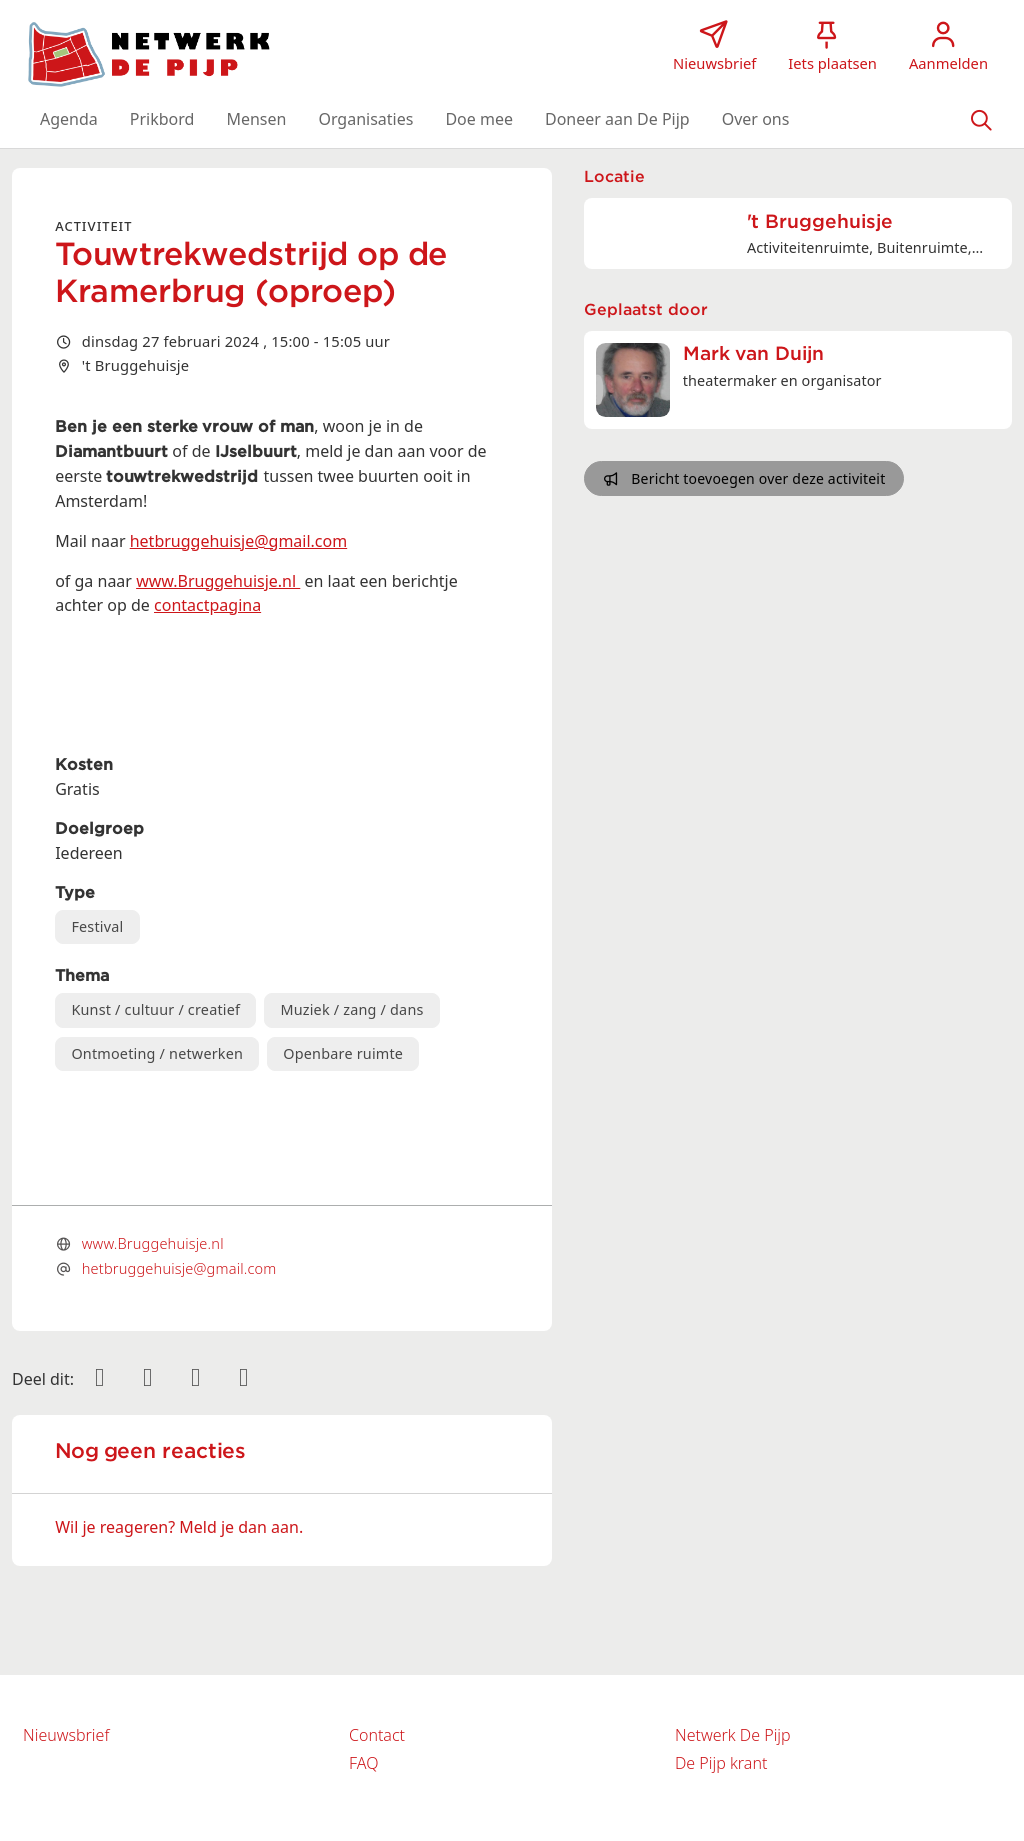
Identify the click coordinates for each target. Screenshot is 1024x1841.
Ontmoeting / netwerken (157, 1053)
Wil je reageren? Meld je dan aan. (179, 1527)
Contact (377, 1735)
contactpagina (207, 605)
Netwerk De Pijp (733, 1735)
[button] (69, 119)
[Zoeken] (981, 119)
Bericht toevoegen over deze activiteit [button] (744, 478)
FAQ (363, 1763)
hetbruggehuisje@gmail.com (238, 541)
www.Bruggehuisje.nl (218, 581)
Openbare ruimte (343, 1053)
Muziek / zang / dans (351, 1009)
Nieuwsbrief (66, 1735)
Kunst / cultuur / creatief (155, 1009)
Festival (97, 926)
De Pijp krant (721, 1763)
